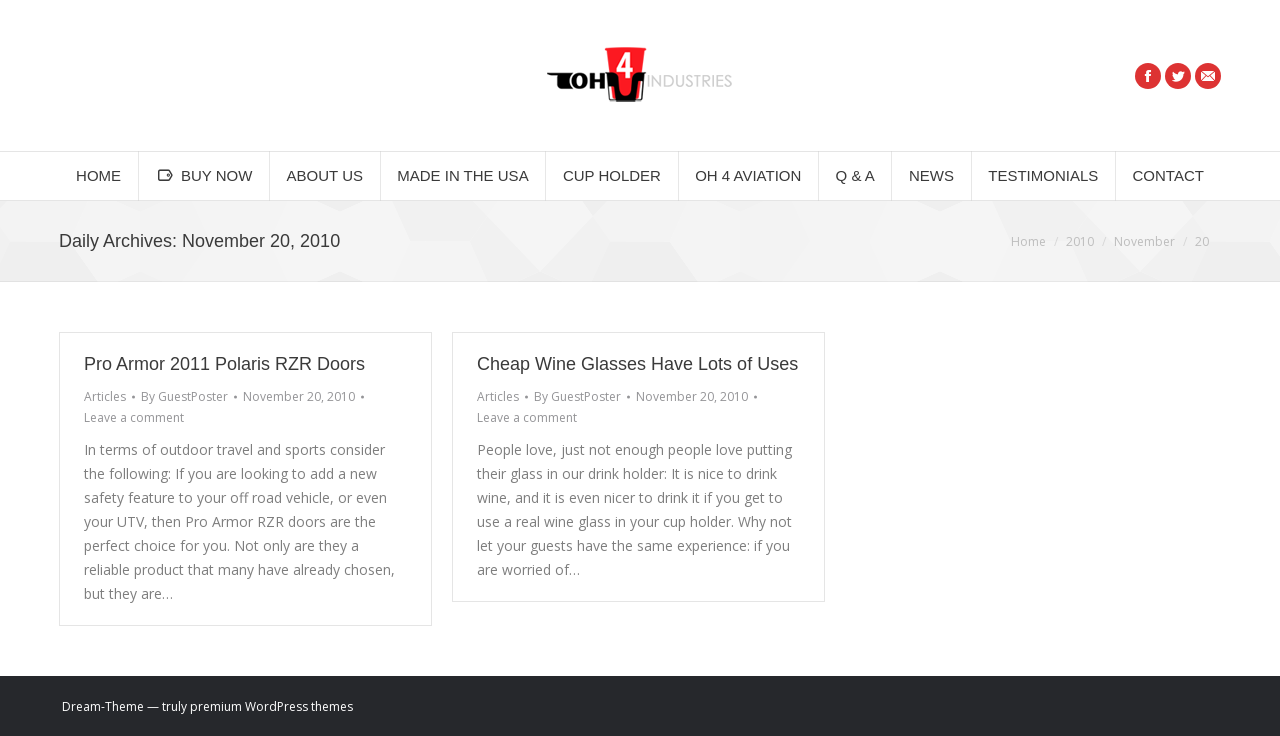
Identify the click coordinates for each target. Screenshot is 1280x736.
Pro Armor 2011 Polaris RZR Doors (224, 364)
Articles (105, 396)
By (184, 396)
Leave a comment (134, 417)
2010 (1080, 241)
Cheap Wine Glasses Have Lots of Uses (637, 364)
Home (1028, 241)
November (1144, 241)
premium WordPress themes (271, 706)
